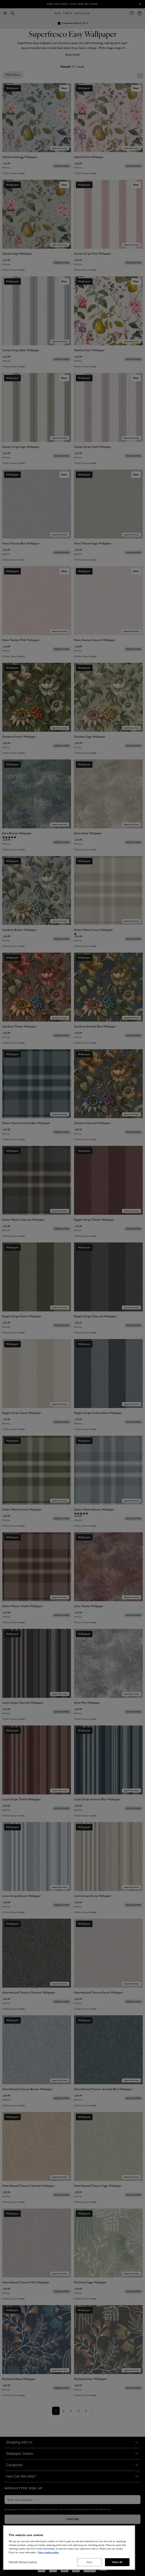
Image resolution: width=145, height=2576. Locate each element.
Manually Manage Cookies (23, 2561)
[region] (69, 2547)
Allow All (117, 2562)
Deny (90, 2562)
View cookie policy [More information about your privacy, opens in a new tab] (48, 2552)
